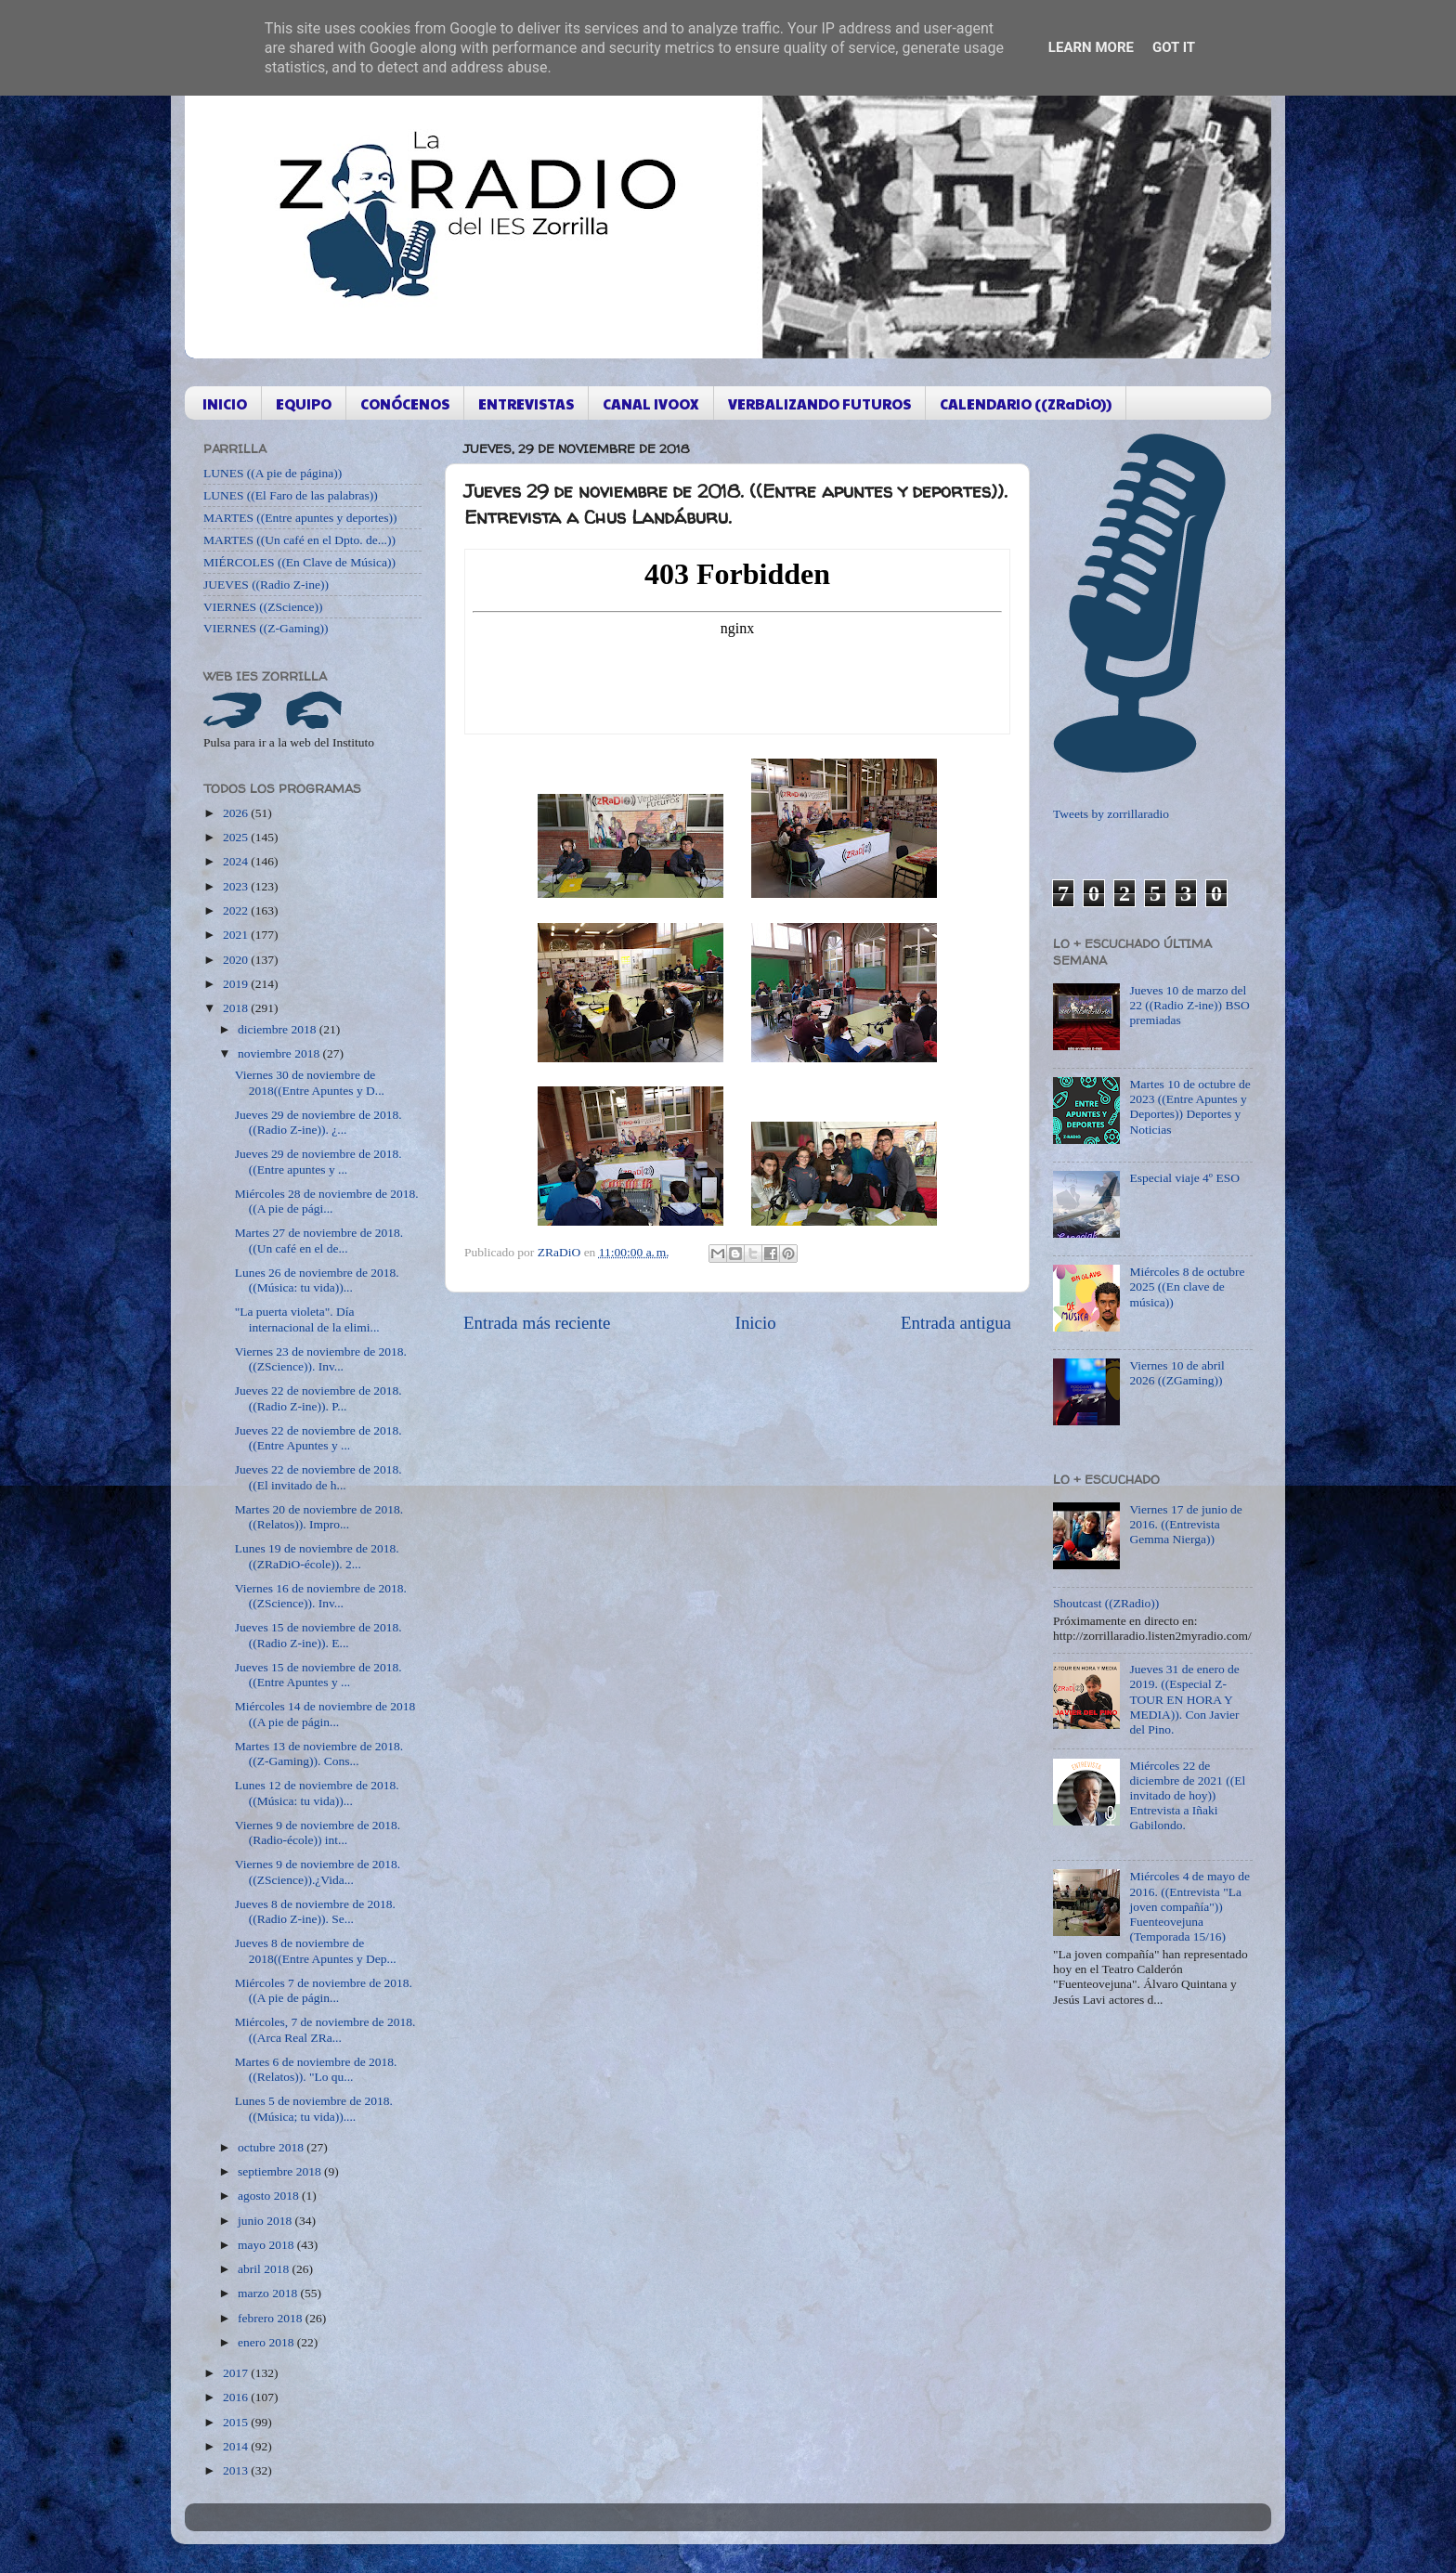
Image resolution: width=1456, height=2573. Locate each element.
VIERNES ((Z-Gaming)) (266, 628)
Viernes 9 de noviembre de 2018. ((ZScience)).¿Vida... (317, 1871)
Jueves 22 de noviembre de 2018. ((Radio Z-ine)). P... (318, 1398)
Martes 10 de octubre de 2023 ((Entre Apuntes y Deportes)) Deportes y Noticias (1189, 1107)
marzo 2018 (269, 2293)
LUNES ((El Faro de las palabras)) (290, 495)
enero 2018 (267, 2342)
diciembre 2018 (278, 1029)
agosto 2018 (270, 2196)
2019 (237, 984)
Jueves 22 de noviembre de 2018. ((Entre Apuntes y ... (318, 1437)
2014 (237, 2446)
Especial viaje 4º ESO (1184, 1178)
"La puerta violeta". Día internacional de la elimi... (307, 1319)
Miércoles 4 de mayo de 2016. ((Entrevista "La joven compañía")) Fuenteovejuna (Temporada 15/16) (1189, 1906)
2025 (237, 837)
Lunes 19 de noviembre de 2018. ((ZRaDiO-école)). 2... (317, 1555)
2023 (237, 886)
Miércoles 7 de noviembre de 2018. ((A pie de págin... (323, 1990)
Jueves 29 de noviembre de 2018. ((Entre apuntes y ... (318, 1161)
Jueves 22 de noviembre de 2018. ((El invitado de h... (318, 1476)
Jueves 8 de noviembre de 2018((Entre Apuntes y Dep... (315, 1950)
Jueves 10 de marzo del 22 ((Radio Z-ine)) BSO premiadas (1189, 1005)
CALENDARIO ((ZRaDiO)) (1026, 403)
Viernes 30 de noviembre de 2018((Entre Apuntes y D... (309, 1082)
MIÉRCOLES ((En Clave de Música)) (299, 562)
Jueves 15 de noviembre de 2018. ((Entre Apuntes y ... (318, 1674)
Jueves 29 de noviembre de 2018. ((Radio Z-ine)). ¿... (318, 1122)
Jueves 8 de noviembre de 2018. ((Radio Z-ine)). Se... (315, 1911)
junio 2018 (266, 2221)
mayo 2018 (267, 2245)
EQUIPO (304, 403)
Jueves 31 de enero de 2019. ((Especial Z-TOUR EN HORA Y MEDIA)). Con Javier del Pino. (1184, 1699)
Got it (1173, 47)
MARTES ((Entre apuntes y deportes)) (299, 518)
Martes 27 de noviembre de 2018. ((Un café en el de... (319, 1240)
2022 (237, 910)
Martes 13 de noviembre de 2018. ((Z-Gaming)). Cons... (319, 1753)
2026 (237, 813)
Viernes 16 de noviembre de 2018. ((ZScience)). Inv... (321, 1595)
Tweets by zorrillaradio (1111, 814)
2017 (237, 2373)
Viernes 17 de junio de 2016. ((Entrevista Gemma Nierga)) (1185, 1524)
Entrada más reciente (536, 1322)
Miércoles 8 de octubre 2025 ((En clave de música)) (1186, 1286)
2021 (237, 935)
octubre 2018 (272, 2147)
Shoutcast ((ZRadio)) (1106, 1603)
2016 (237, 2397)
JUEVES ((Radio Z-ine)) (266, 584)
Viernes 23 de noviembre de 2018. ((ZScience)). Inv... (321, 1359)
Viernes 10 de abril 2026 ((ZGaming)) (1176, 1372)
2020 (237, 960)
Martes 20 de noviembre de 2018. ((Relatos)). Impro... (319, 1516)
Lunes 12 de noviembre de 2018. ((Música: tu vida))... (317, 1792)
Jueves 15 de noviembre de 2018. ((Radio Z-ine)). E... (318, 1634)
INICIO (224, 403)
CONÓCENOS (404, 403)
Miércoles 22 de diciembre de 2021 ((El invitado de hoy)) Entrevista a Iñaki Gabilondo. (1187, 1796)
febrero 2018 (272, 2318)
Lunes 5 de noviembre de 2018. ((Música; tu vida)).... (314, 2108)
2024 (237, 861)
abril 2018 (265, 2269)
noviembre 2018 (280, 1053)
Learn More (1091, 47)
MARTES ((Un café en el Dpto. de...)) (299, 540)
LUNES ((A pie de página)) (272, 473)
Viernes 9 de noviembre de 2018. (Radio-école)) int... (317, 1832)
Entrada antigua (956, 1322)
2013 (237, 2470)
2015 (237, 2422)
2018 (237, 1008)
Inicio (755, 1322)
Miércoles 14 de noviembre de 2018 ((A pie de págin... (325, 1713)
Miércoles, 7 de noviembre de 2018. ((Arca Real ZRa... (325, 2029)
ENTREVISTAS (526, 403)
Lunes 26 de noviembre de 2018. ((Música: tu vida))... (317, 1280)
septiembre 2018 (281, 2171)
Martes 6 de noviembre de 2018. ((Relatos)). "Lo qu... (316, 2069)
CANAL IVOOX (651, 403)
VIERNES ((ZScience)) (263, 607)
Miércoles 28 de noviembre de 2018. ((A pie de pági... (327, 1201)
